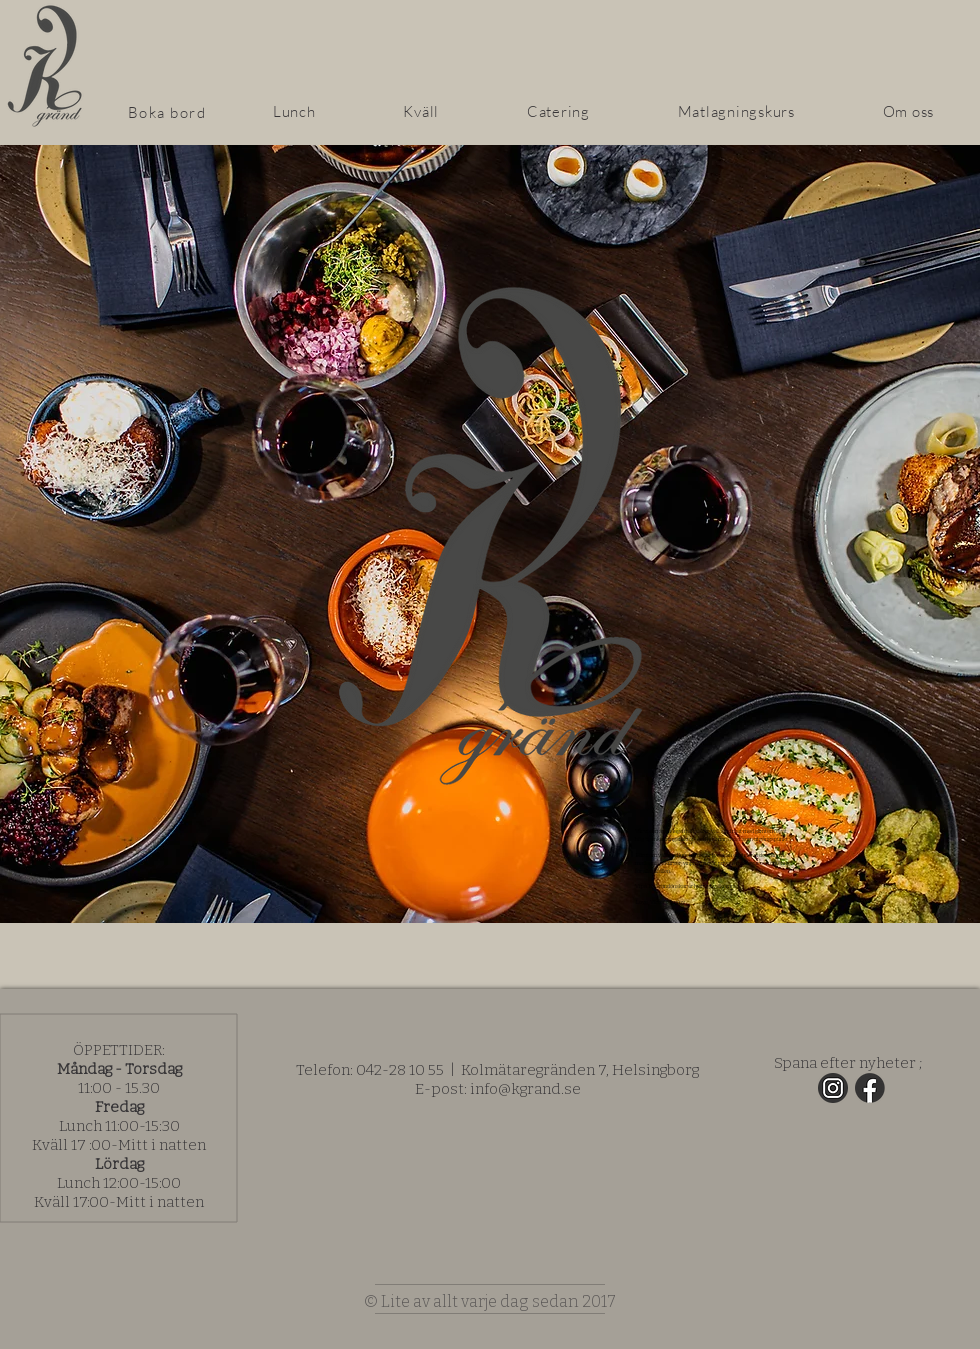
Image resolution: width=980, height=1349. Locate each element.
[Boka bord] (169, 112)
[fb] (870, 1088)
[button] (422, 111)
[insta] (833, 1088)
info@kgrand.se (525, 1089)
